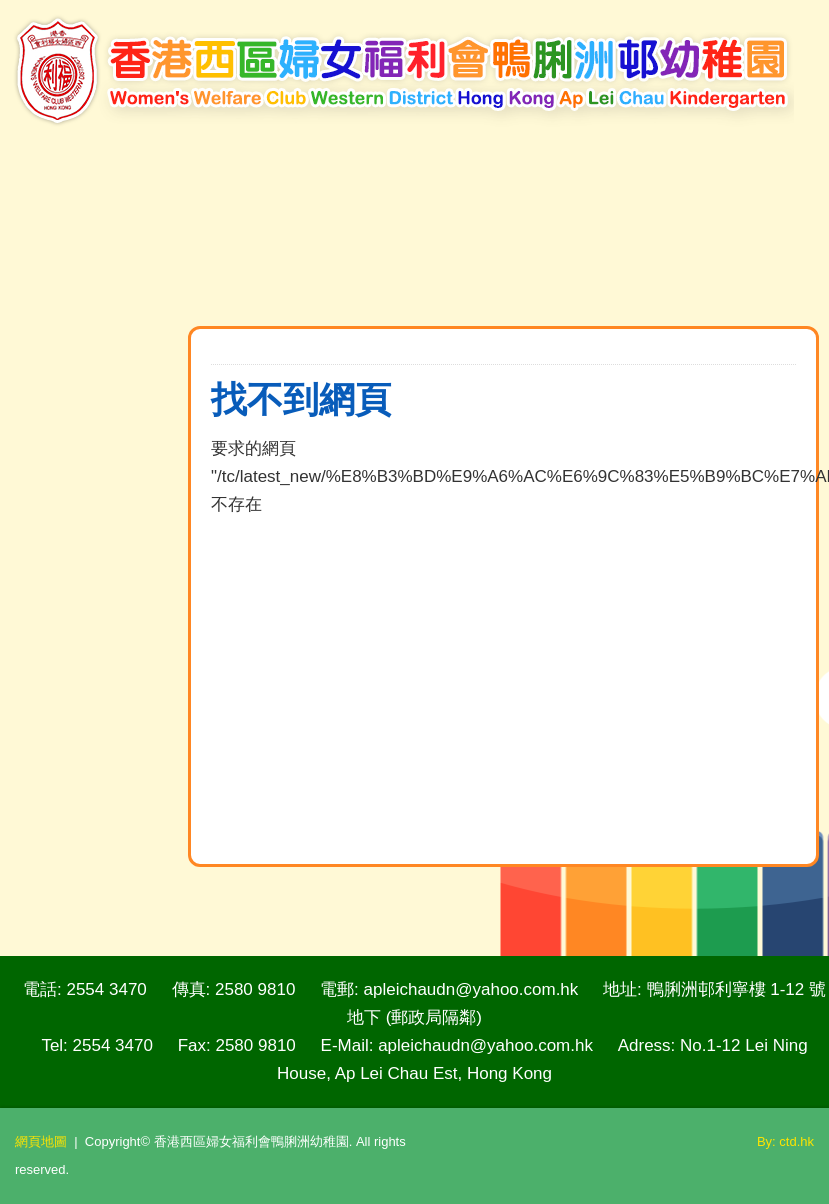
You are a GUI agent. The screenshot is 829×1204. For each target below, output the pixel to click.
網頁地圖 (41, 1141)
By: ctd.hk (785, 1141)
